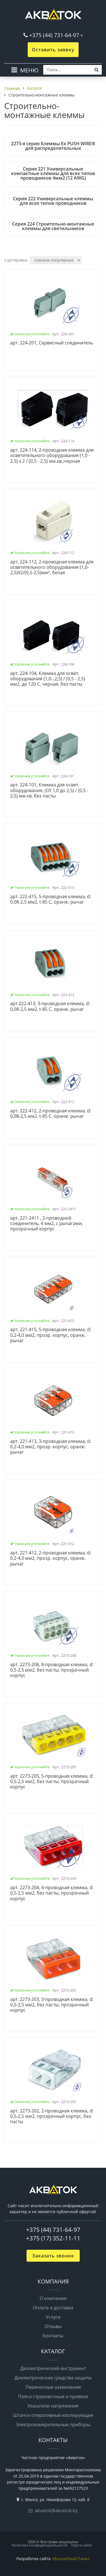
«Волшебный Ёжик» (71, 2558)
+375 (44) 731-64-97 (54, 35)
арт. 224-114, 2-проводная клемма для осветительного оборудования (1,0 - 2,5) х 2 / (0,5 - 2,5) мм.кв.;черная (52, 455)
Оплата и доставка (53, 2307)
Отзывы (53, 2326)
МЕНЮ (29, 70)
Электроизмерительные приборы (53, 2424)
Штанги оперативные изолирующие (53, 2415)
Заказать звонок (53, 2256)
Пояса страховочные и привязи (53, 2396)
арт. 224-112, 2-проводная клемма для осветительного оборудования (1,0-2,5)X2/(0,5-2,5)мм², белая (52, 567)
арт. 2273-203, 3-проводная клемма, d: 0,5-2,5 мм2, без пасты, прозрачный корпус (52, 2005)
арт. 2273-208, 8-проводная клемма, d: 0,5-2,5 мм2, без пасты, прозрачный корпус (52, 1670)
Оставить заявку (53, 50)
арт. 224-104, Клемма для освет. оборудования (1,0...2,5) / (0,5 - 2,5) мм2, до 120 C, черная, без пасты (47, 679)
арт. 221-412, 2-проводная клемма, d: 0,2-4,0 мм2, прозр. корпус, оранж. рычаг (50, 1558)
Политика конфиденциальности (39, 2545)
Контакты (53, 2335)
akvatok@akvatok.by (56, 2510)
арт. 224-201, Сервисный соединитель (51, 343)
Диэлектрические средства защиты (53, 2377)
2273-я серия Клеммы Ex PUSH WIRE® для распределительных (53, 145)
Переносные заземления (53, 2387)
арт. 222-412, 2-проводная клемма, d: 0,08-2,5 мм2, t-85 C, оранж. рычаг (50, 1113)
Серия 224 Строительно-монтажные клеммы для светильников (53, 226)
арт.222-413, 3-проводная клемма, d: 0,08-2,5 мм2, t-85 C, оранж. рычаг (50, 1006)
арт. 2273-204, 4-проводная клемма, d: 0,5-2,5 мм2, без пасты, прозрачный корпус (52, 1893)
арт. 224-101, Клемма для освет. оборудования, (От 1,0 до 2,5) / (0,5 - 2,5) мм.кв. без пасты (49, 790)
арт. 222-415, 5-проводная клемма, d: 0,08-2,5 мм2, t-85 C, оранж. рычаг (50, 899)
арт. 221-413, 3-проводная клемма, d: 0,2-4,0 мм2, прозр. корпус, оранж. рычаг (50, 1447)
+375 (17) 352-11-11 (53, 2238)
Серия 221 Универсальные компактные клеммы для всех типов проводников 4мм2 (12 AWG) (53, 173)
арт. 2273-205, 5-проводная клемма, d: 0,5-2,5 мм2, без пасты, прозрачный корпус (52, 1781)
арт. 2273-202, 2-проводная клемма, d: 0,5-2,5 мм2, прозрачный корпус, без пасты (52, 2116)
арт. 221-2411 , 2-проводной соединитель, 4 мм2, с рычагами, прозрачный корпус (46, 1223)
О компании (53, 2298)
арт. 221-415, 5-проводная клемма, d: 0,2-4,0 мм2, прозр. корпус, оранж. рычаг (50, 1335)
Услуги (53, 2317)
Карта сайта (81, 2545)
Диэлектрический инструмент (53, 2368)
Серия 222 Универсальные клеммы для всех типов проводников (53, 200)
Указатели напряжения (53, 2406)
